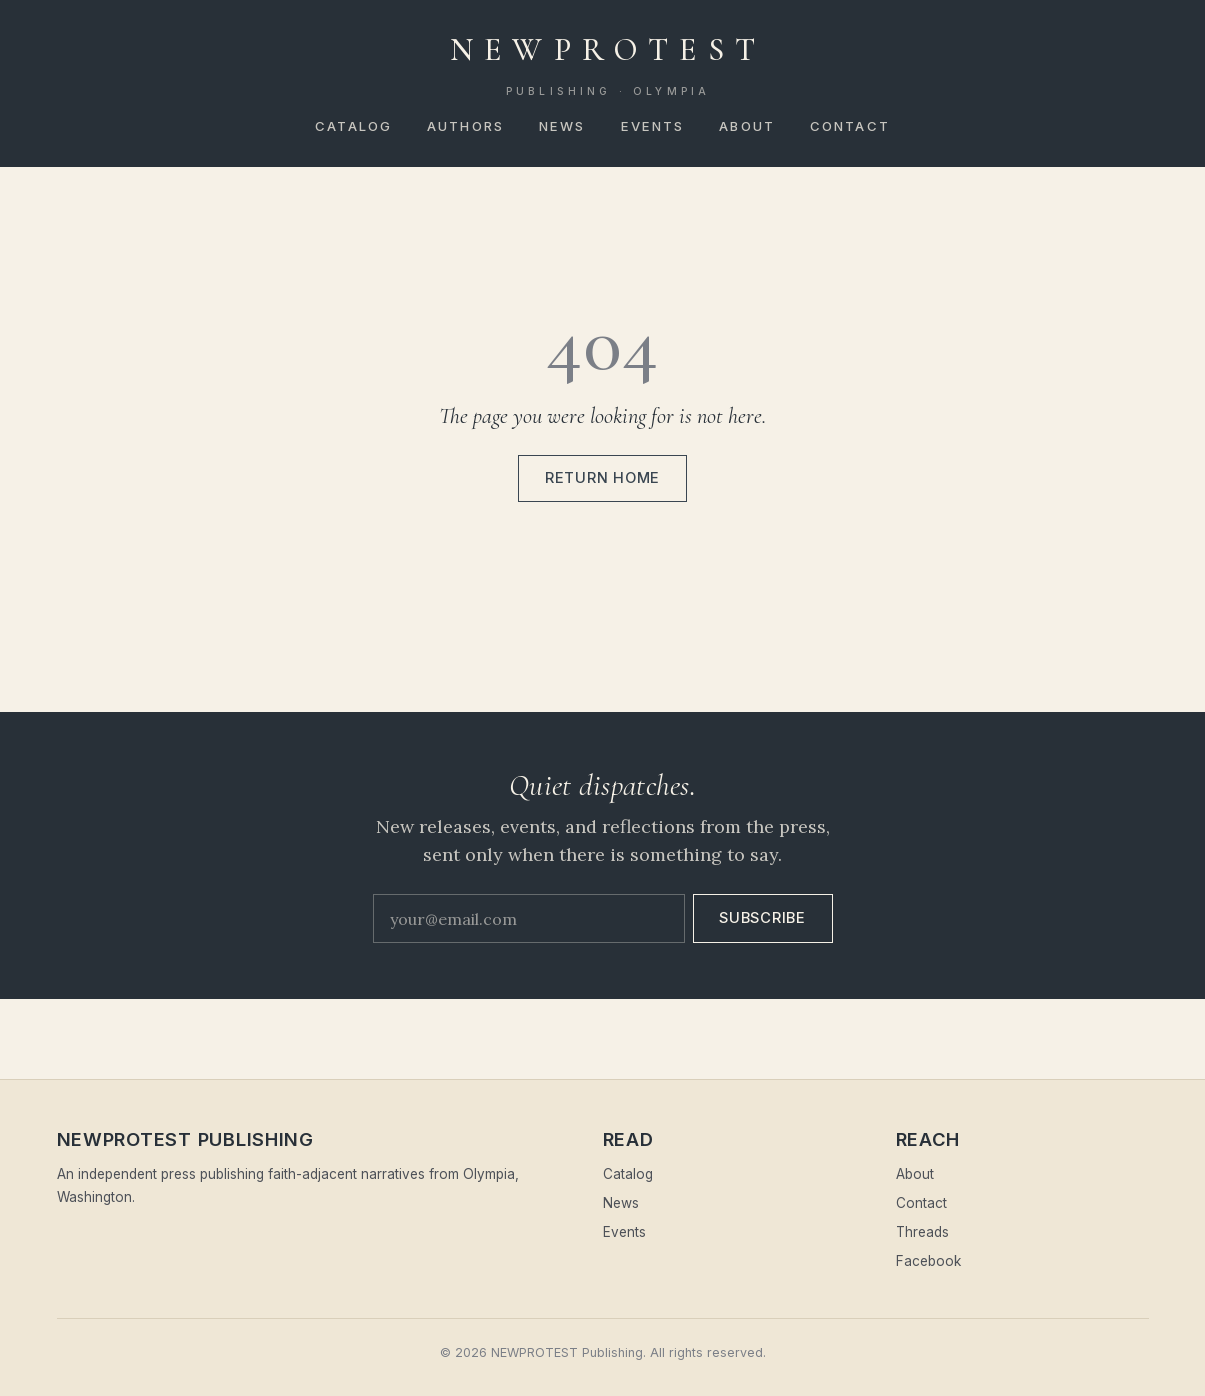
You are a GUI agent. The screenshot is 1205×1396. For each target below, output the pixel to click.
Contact (850, 126)
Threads (922, 1232)
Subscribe (762, 918)
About (747, 126)
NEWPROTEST (608, 65)
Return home (602, 478)
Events (653, 126)
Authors (465, 126)
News (562, 126)
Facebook (928, 1261)
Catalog (353, 126)
